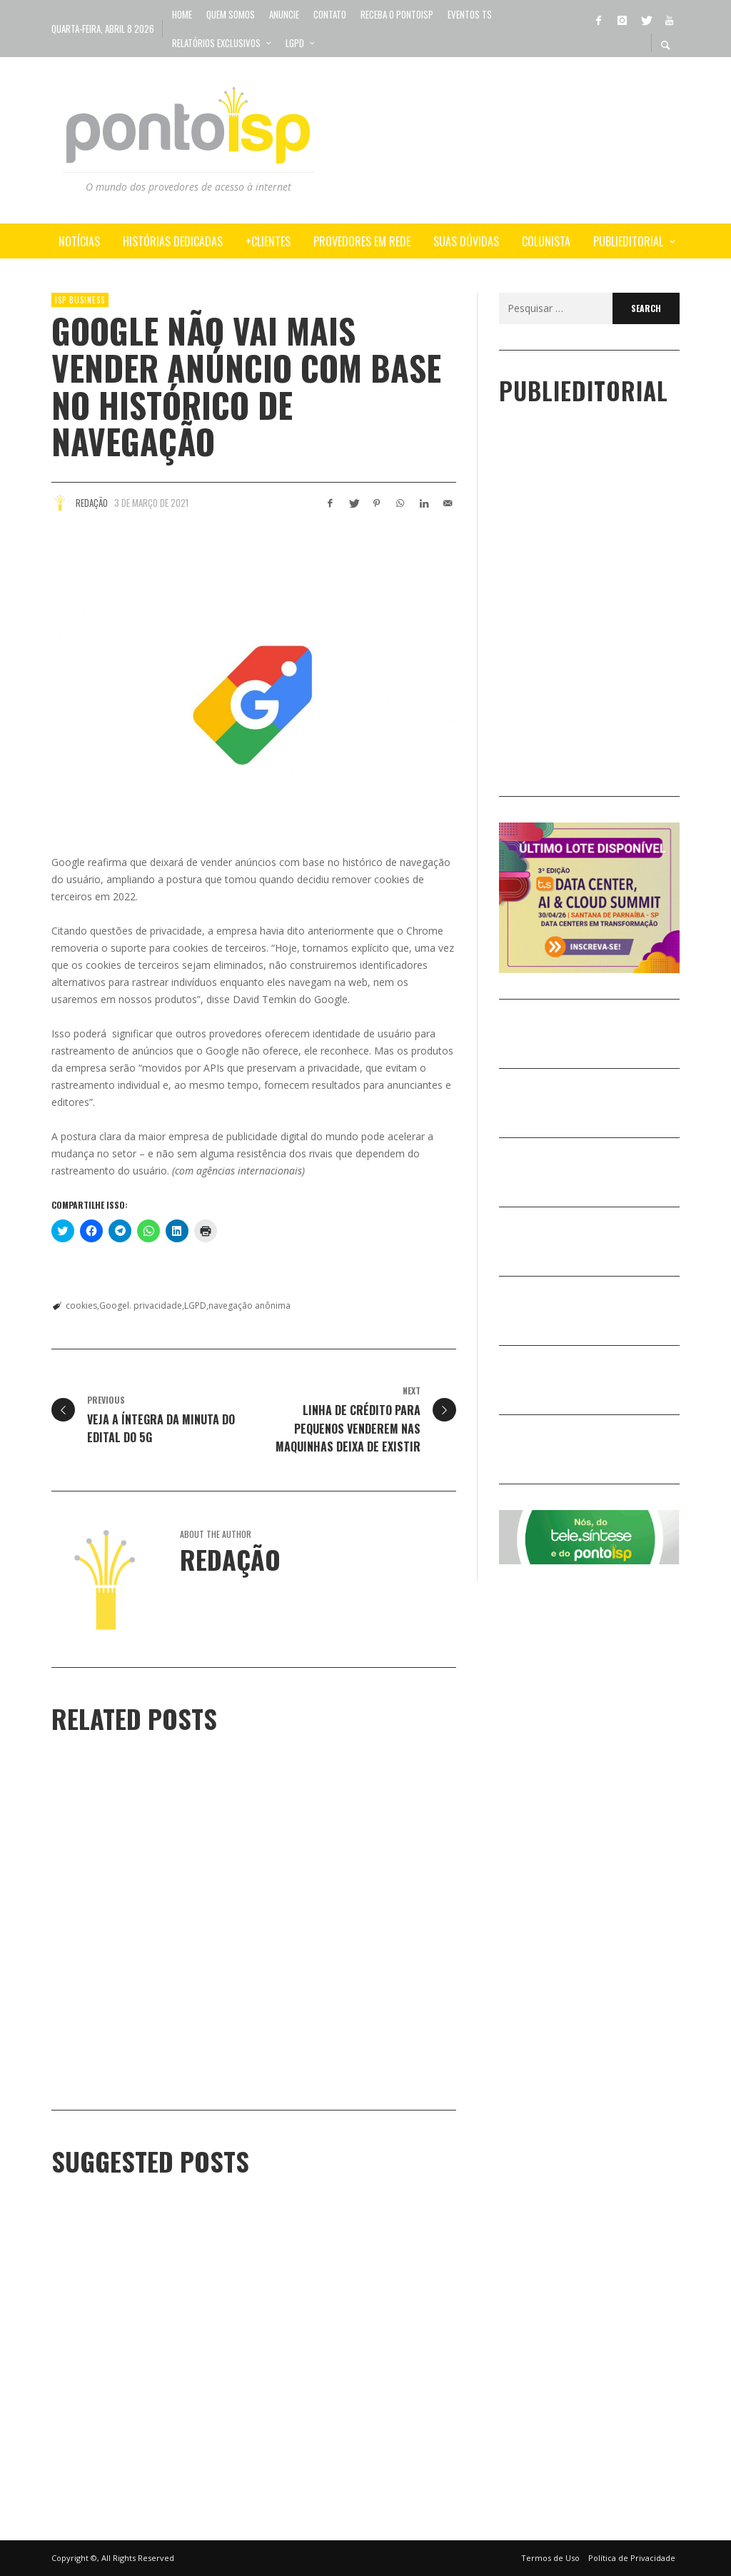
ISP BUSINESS (80, 300)
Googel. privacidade (140, 1305)
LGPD (195, 1305)
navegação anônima (249, 1305)
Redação (92, 502)
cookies (81, 1305)
